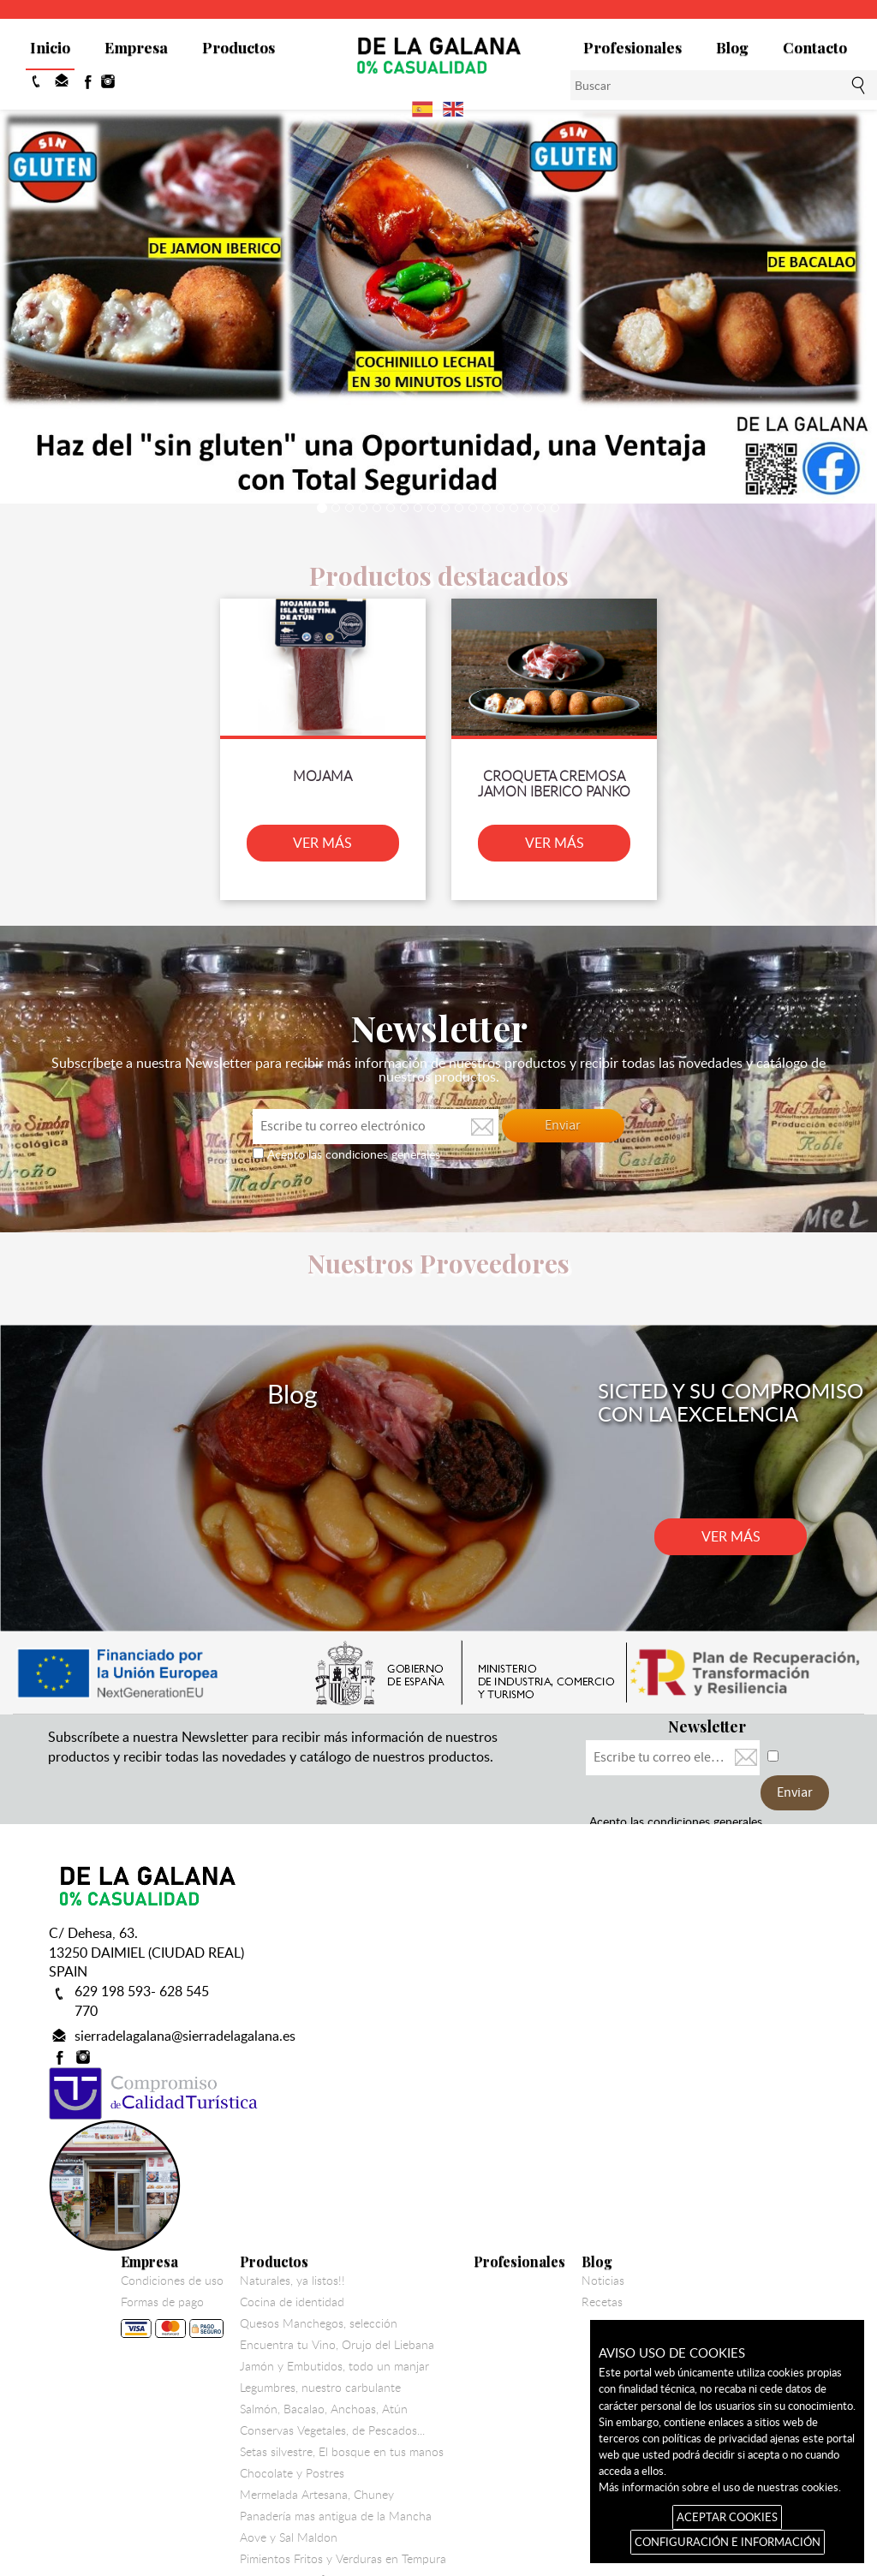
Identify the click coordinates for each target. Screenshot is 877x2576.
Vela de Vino (463, 2324)
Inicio (50, 47)
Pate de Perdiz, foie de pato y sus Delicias (539, 2260)
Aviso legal (541, 2461)
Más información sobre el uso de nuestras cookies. (720, 2487)
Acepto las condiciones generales (352, 1145)
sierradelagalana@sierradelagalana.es (185, 1992)
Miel (442, 2388)
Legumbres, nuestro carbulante (511, 2067)
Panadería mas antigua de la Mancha (527, 2195)
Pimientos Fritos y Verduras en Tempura (534, 2238)
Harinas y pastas (474, 2281)
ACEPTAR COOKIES (727, 2517)
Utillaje (448, 2367)
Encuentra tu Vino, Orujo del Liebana (528, 2024)
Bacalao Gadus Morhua (492, 2303)
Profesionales (632, 47)
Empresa (136, 47)
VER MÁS (329, 835)
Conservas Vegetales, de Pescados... (523, 2110)
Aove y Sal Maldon (479, 2217)
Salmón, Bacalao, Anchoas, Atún (515, 2088)
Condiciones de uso (363, 1960)
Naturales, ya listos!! (483, 1960)
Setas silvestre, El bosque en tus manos (533, 2131)
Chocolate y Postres (483, 2153)
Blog (732, 47)
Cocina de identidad (483, 1981)
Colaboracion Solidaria (489, 2345)
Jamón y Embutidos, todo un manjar (525, 2046)
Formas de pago (363, 2000)
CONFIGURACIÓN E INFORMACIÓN (727, 2541)
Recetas (793, 1981)
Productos (238, 47)
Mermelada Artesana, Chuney (508, 2174)
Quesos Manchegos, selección (509, 2003)
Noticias (794, 1960)
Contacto (815, 47)
